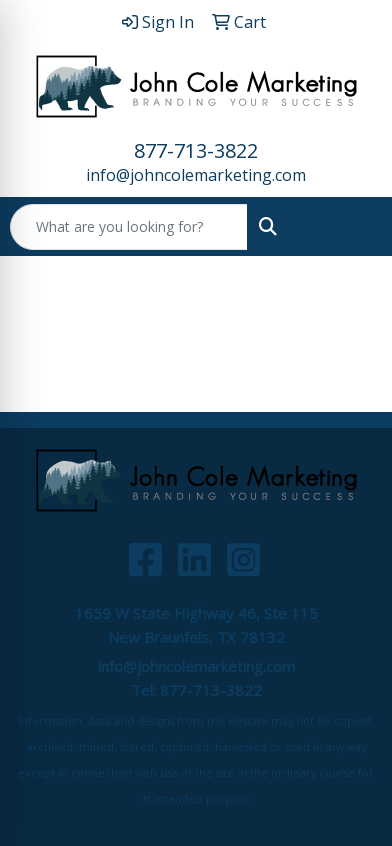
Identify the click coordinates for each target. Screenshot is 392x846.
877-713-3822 (196, 150)
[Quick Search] (129, 227)
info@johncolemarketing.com (196, 175)
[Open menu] (352, 227)
